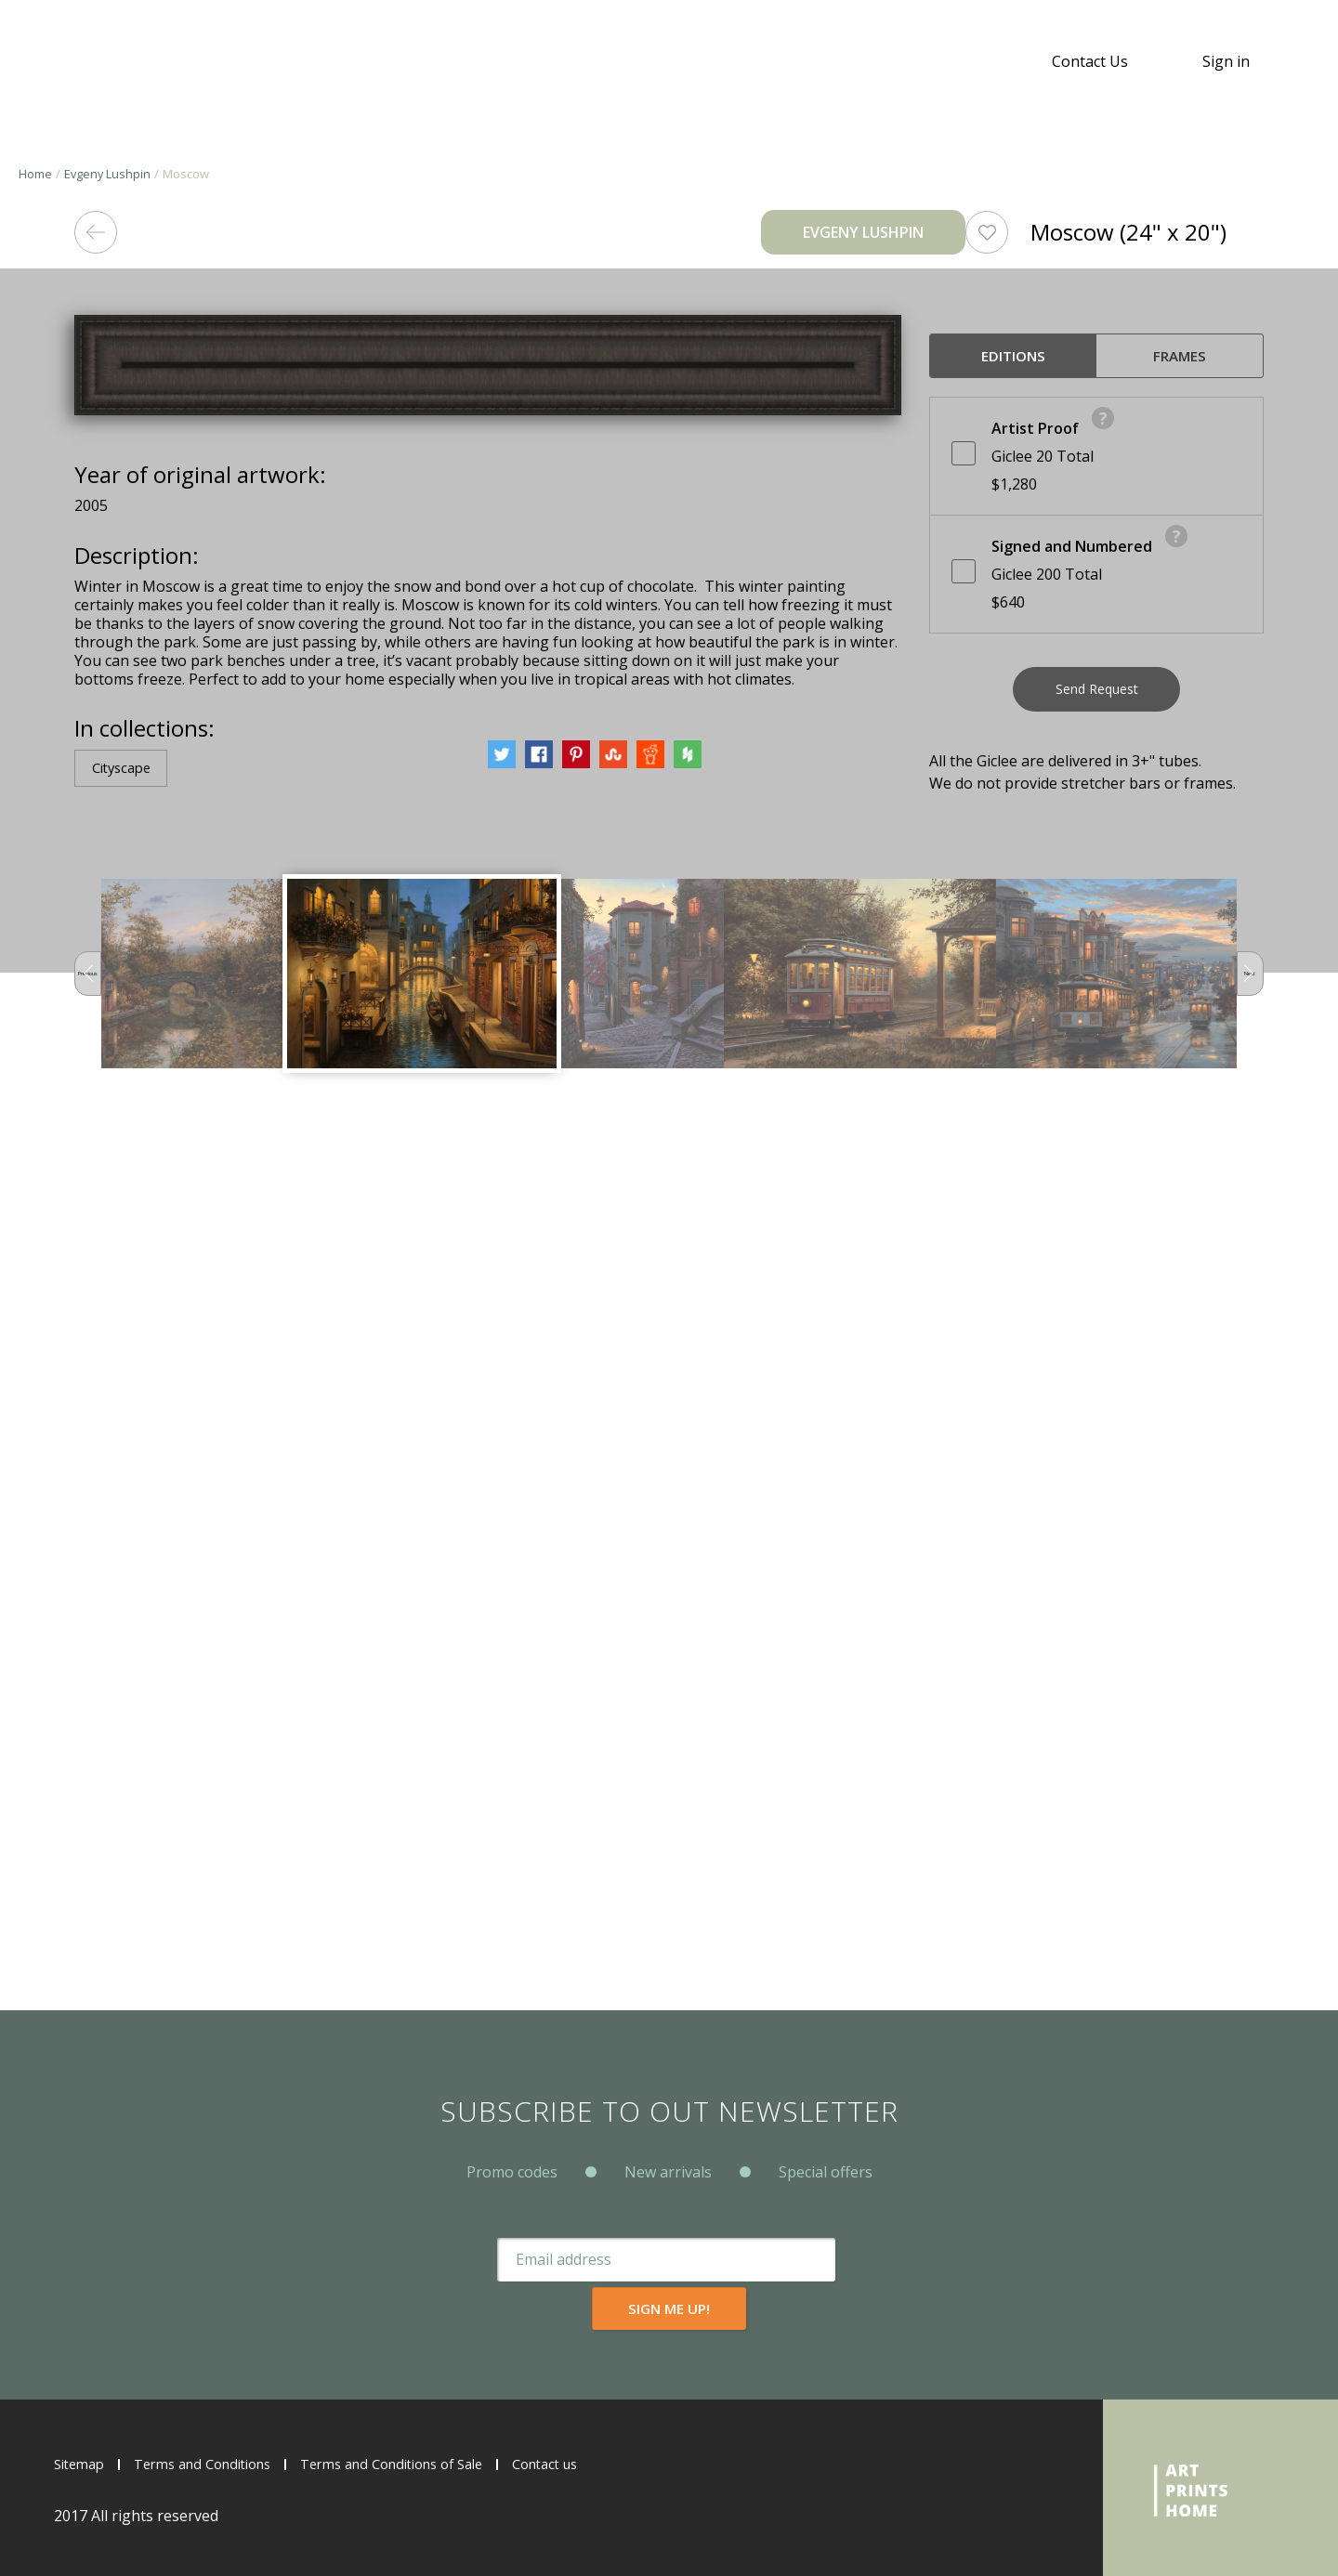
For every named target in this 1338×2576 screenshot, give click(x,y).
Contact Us (1090, 61)
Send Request (1097, 696)
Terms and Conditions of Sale (427, 2463)
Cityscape (127, 1644)
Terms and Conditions (217, 2463)
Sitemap (82, 2463)
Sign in (1226, 61)
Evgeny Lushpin (108, 173)
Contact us (596, 2463)
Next (1241, 1851)
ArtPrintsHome (99, 61)
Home (35, 173)
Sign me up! (834, 2307)
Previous (96, 1851)
